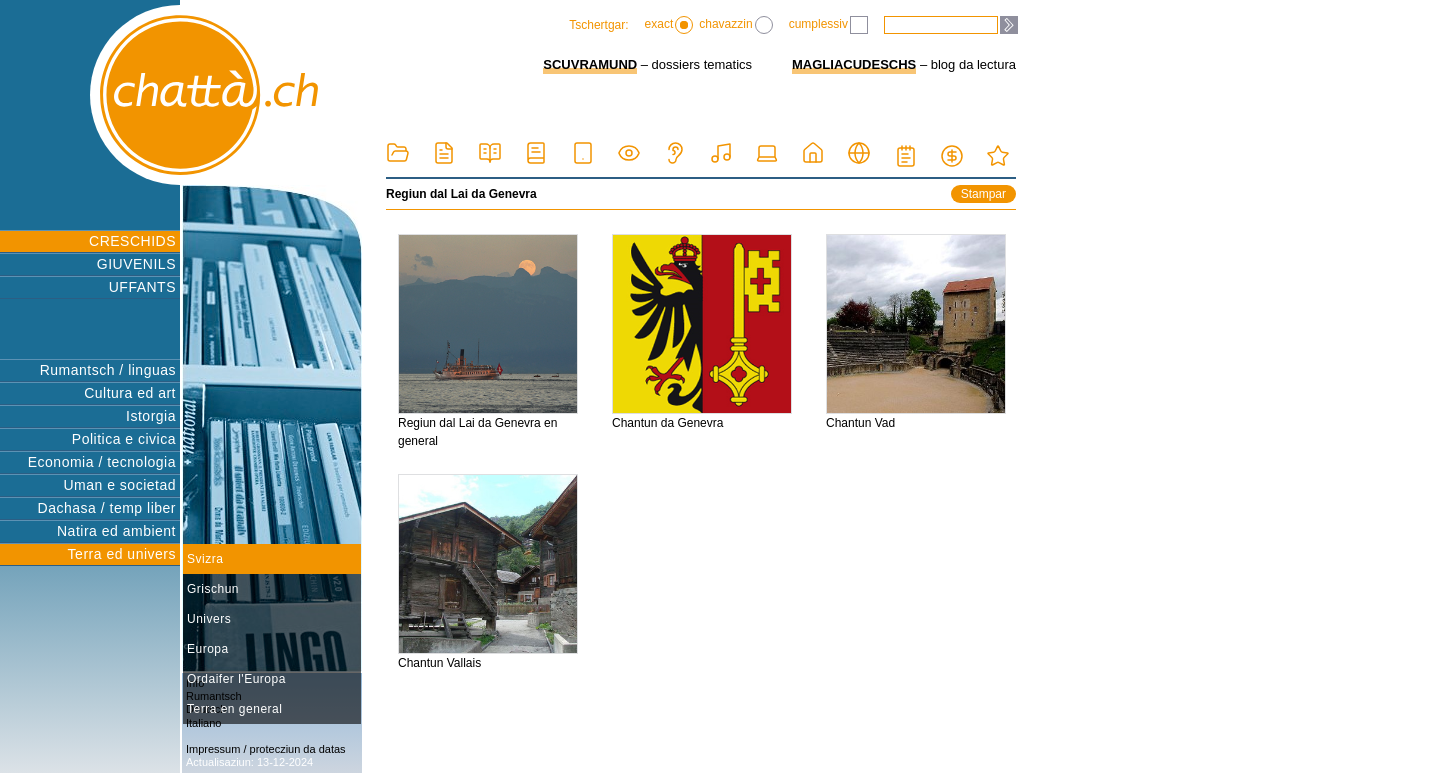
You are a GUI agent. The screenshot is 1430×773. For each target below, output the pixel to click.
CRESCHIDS (132, 241)
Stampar (983, 194)
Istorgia (151, 416)
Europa (208, 649)
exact (669, 25)
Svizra (205, 559)
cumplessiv (828, 25)
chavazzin (735, 25)
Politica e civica (124, 439)
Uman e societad (119, 485)
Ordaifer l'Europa (236, 679)
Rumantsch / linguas (108, 370)
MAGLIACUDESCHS (854, 64)
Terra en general (234, 709)
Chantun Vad (916, 332)
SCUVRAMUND (590, 64)
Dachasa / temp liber (107, 508)
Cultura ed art (130, 393)
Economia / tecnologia (102, 462)
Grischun (213, 589)
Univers (209, 619)
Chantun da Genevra (702, 332)
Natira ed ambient (116, 531)
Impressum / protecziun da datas (266, 749)
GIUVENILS (136, 264)
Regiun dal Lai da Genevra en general (488, 341)
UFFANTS (142, 287)
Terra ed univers (122, 554)
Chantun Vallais (488, 572)
